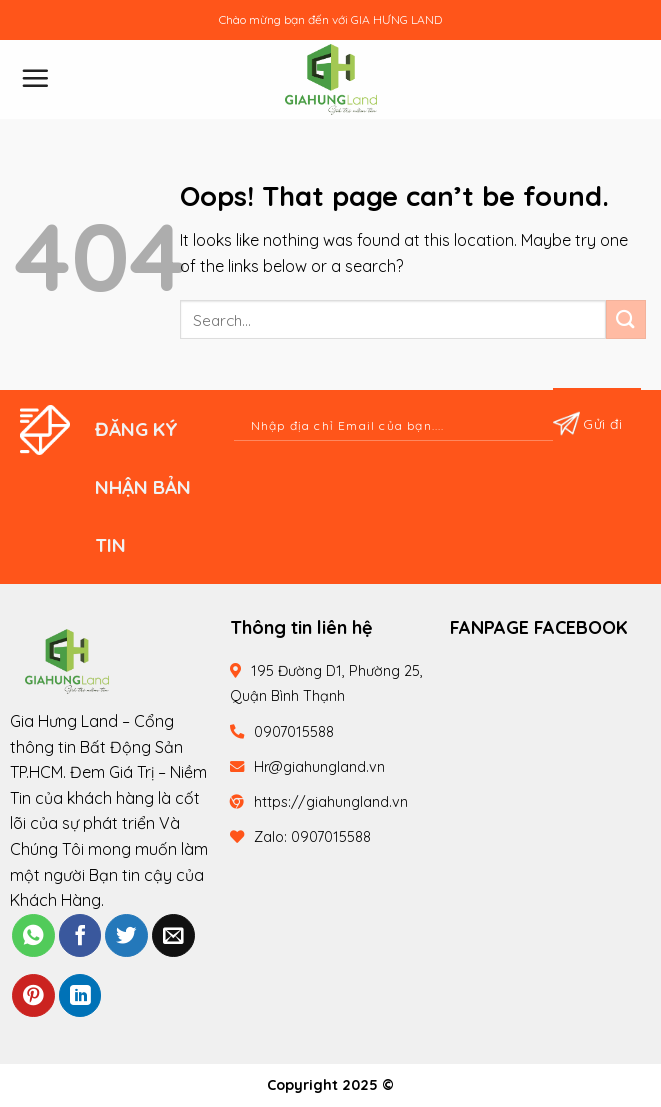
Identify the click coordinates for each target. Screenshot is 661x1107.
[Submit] (626, 319)
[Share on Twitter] (126, 935)
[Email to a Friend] (173, 935)
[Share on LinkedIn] (80, 995)
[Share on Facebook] (80, 935)
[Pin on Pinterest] (33, 995)
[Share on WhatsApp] (33, 935)
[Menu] (35, 78)
